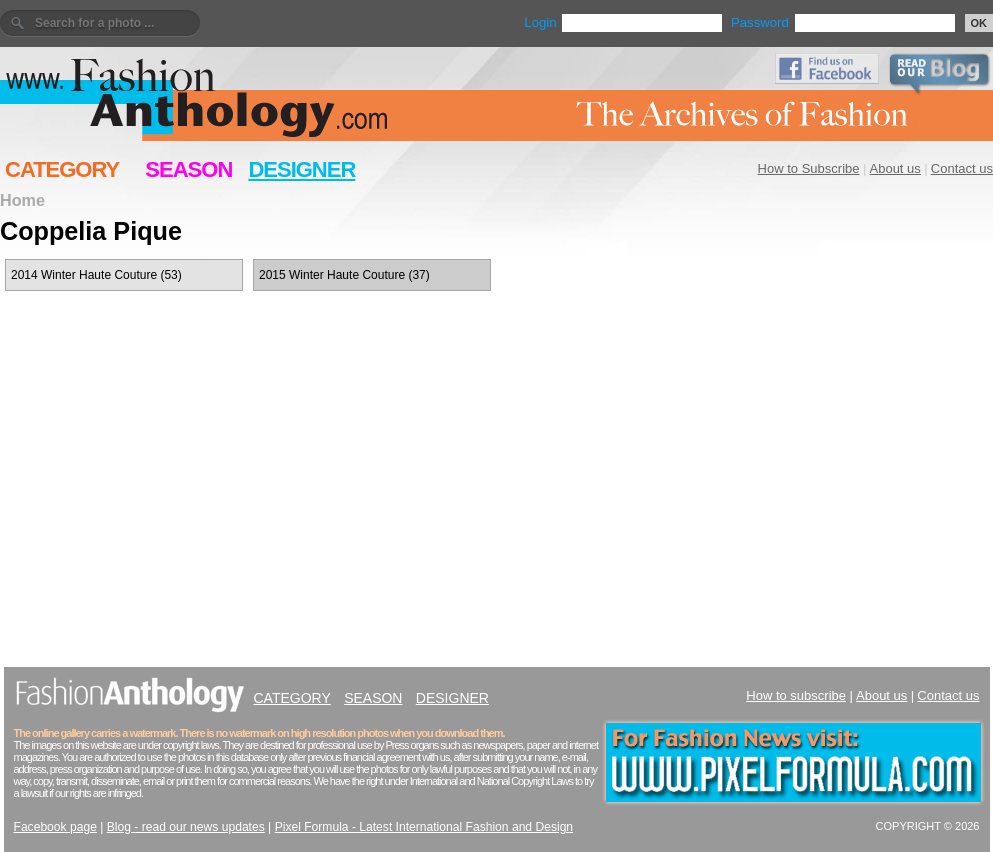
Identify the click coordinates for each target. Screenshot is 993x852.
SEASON (188, 169)
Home (22, 200)
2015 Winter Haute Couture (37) (344, 275)
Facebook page (55, 827)
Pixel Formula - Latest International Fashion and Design (424, 827)
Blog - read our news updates (186, 827)
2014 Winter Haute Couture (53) (96, 275)
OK (979, 23)
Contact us (962, 168)
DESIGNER (301, 169)
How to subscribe (796, 695)
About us (895, 168)
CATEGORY (62, 169)
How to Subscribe (809, 168)
